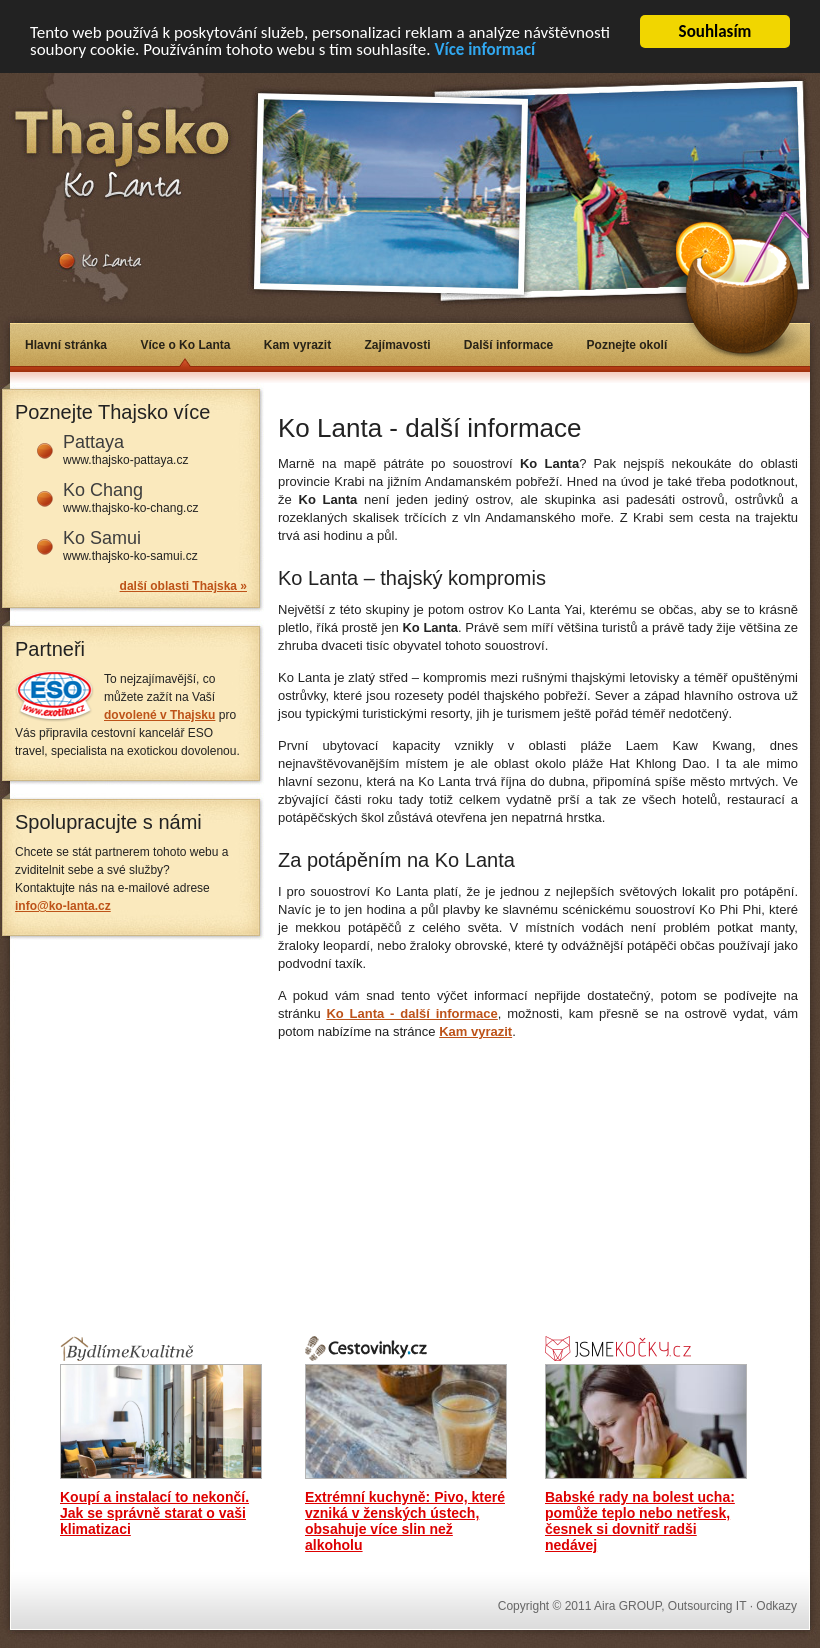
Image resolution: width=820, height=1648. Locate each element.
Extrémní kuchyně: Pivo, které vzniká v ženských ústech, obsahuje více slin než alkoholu (405, 1521)
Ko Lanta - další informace (411, 1013)
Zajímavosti (397, 345)
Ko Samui (102, 538)
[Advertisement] (422, 1180)
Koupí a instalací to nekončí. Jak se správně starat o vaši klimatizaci (154, 1513)
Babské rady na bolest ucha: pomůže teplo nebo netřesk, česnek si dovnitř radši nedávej (640, 1521)
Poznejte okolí (627, 345)
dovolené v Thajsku (159, 715)
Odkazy (776, 1606)
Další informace (508, 345)
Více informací (484, 49)
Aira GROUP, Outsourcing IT (670, 1606)
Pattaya (93, 442)
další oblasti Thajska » (183, 586)
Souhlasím (715, 31)
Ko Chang (103, 490)
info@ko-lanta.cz (63, 906)
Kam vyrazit (297, 345)
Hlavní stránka (66, 345)
